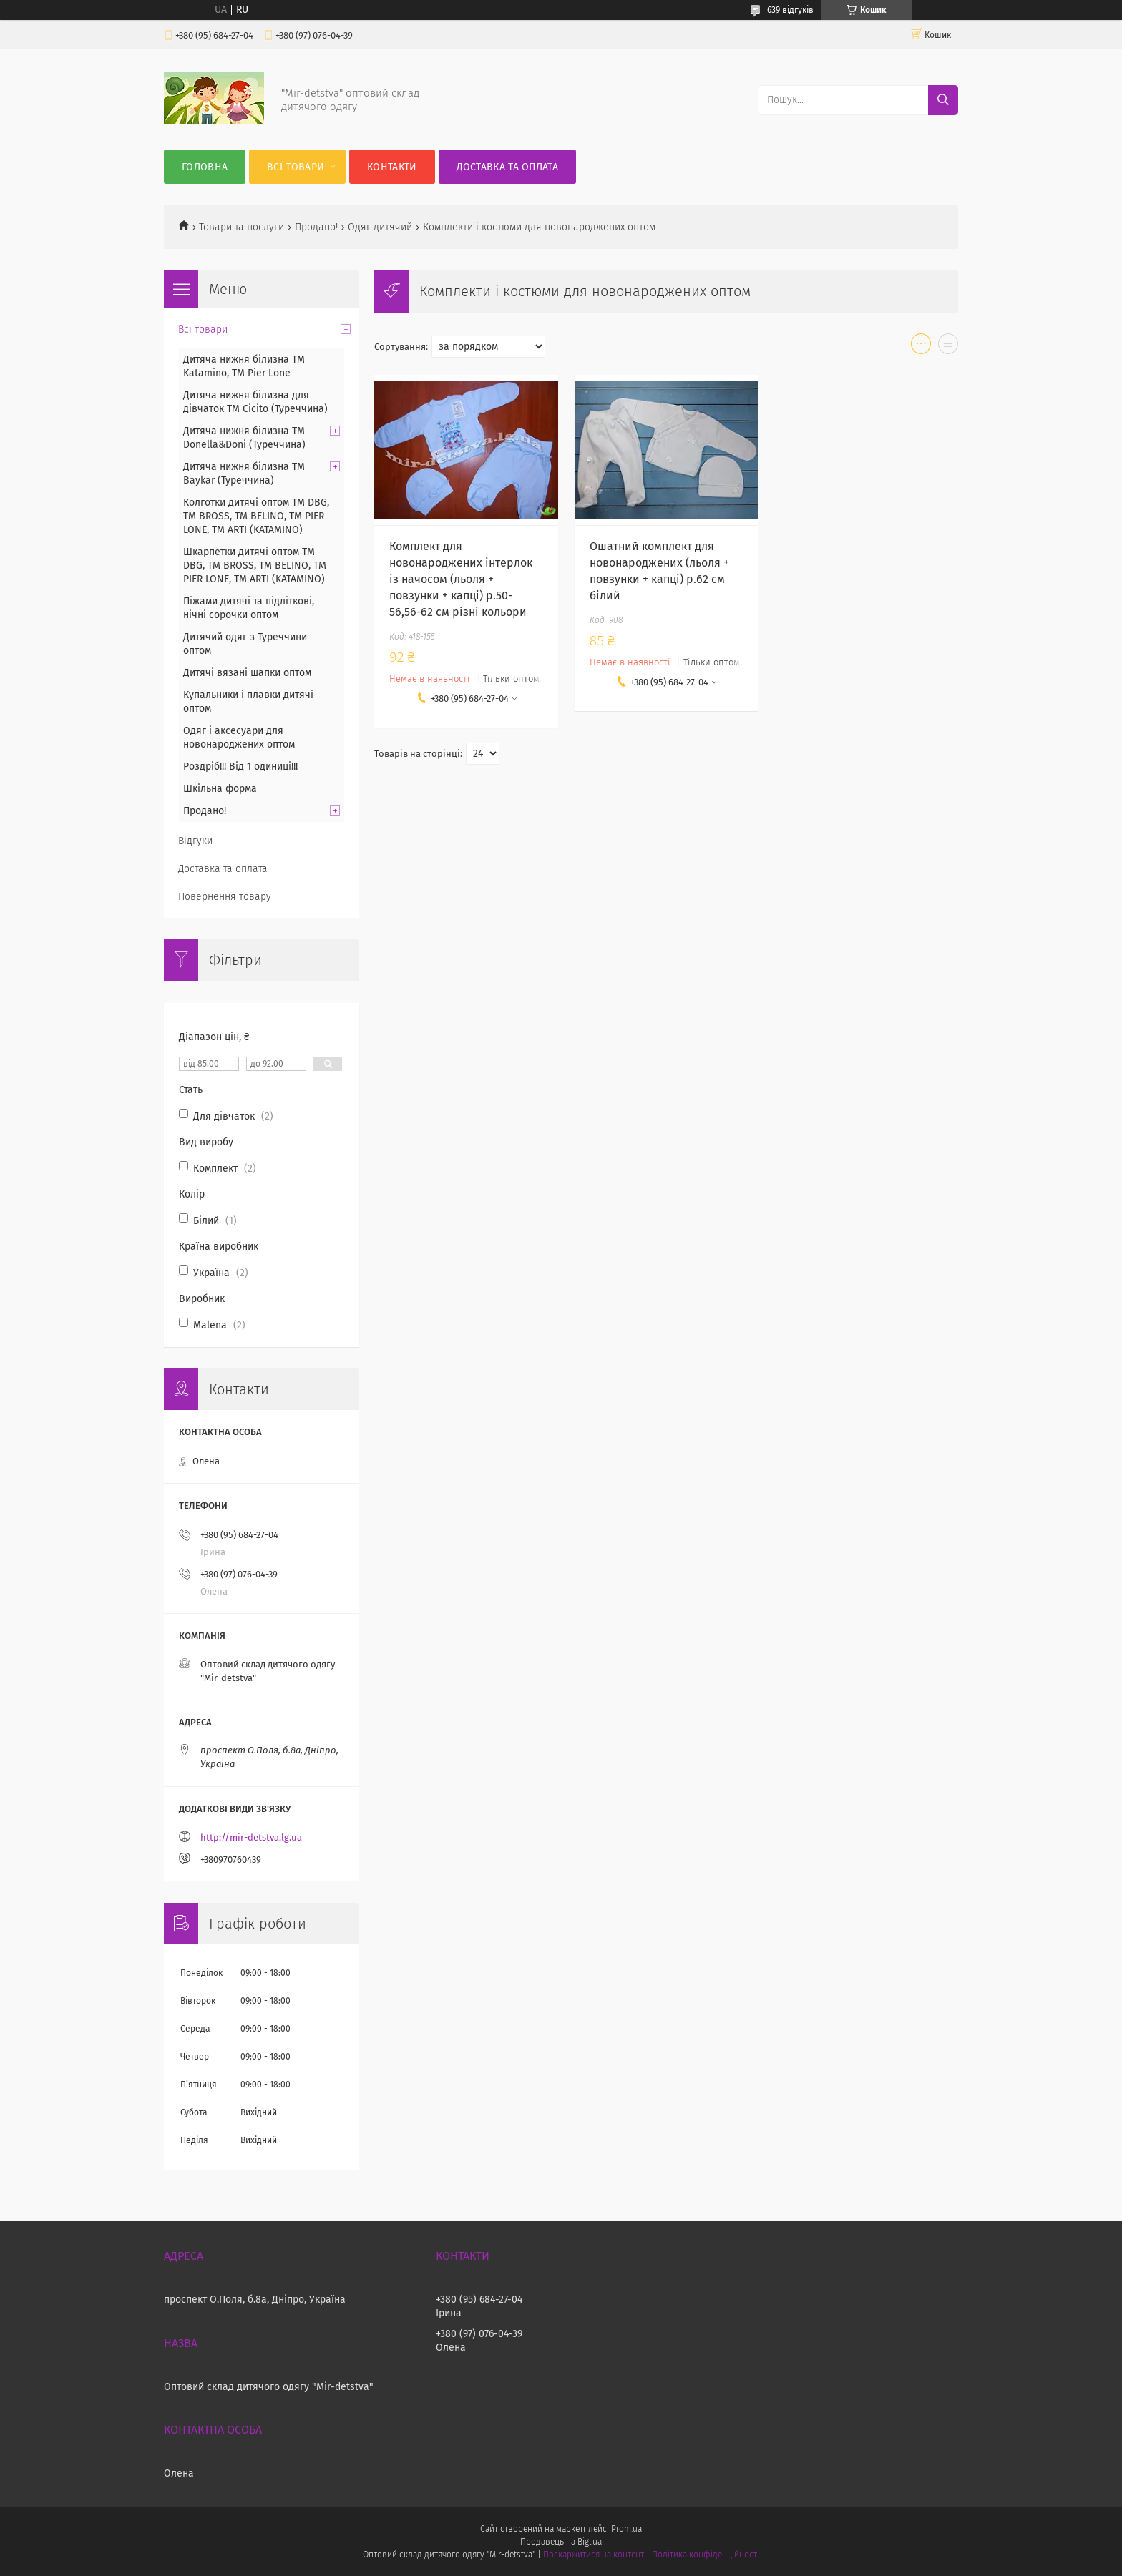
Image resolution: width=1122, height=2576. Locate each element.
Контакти (391, 167)
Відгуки (195, 841)
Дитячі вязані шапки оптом (247, 673)
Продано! (316, 227)
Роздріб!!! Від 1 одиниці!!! (240, 766)
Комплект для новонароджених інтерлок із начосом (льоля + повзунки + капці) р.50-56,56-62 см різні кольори (460, 579)
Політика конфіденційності (705, 2555)
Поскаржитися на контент (593, 2555)
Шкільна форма (220, 789)
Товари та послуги (241, 227)
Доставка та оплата (507, 167)
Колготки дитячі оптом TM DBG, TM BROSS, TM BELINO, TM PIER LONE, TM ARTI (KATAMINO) (256, 516)
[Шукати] (943, 100)
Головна (205, 167)
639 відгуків (790, 10)
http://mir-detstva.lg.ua (251, 1837)
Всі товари (295, 167)
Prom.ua (626, 2529)
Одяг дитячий (380, 227)
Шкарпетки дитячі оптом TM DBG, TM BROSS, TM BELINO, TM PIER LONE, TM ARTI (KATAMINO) (254, 565)
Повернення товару (224, 897)
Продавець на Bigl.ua (561, 2542)
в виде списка (948, 347)
